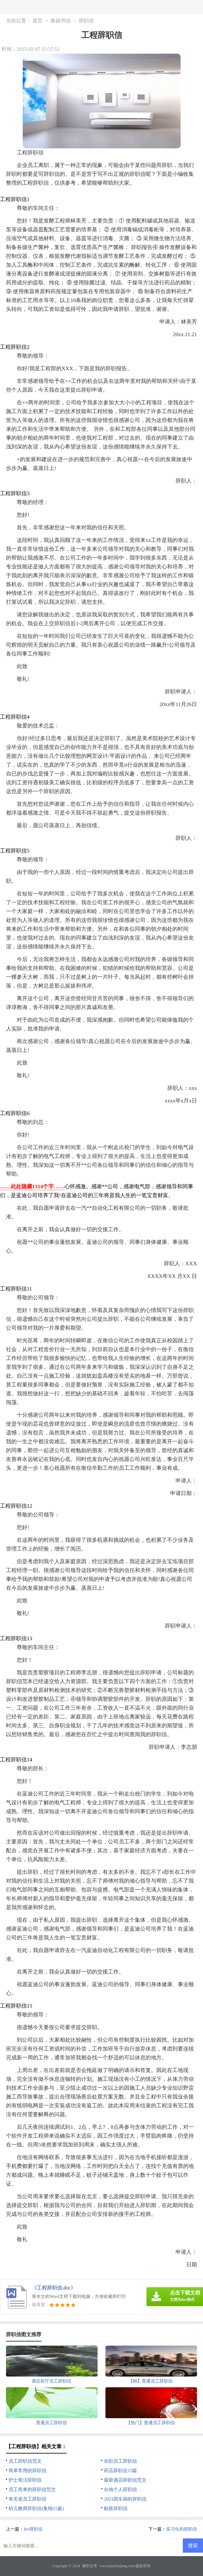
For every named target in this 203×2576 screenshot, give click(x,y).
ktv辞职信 (33, 2529)
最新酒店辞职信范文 (125, 2480)
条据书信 (61, 20)
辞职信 (86, 20)
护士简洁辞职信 (25, 2480)
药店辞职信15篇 (120, 2470)
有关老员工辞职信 (27, 2499)
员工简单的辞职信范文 (32, 2489)
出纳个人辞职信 (120, 2489)
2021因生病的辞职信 (125, 2499)
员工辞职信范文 (25, 2461)
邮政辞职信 (116, 2508)
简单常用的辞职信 (27, 2470)
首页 (38, 20)
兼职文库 (89, 2566)
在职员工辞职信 (120, 2461)
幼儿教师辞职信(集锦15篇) (36, 2508)
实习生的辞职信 (181, 2529)
